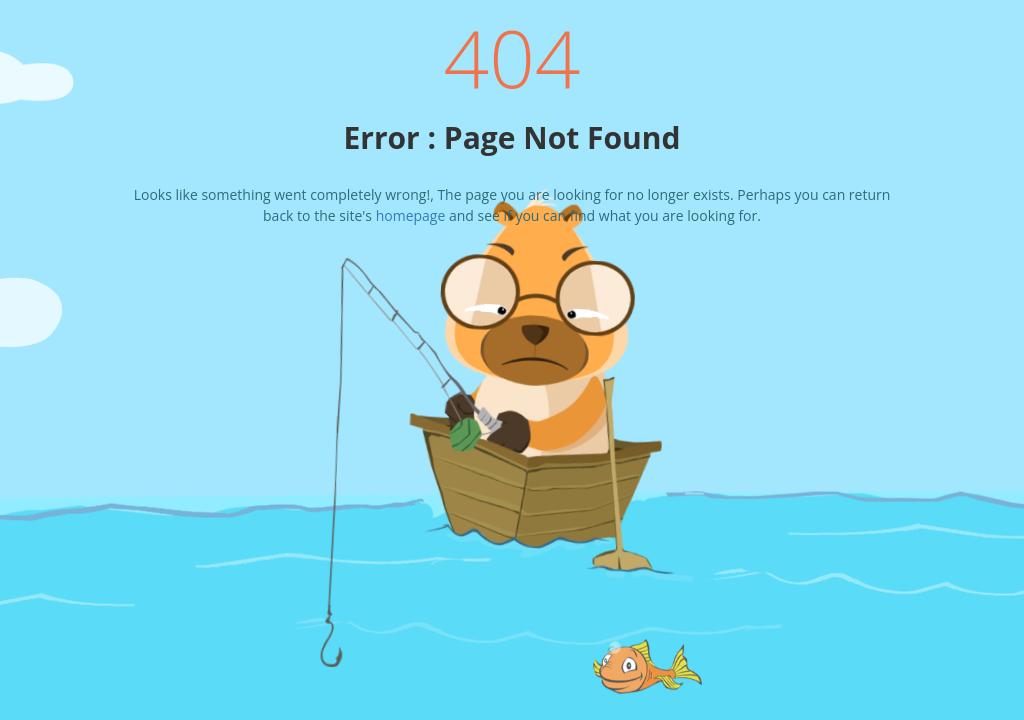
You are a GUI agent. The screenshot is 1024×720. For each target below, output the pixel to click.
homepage (411, 215)
